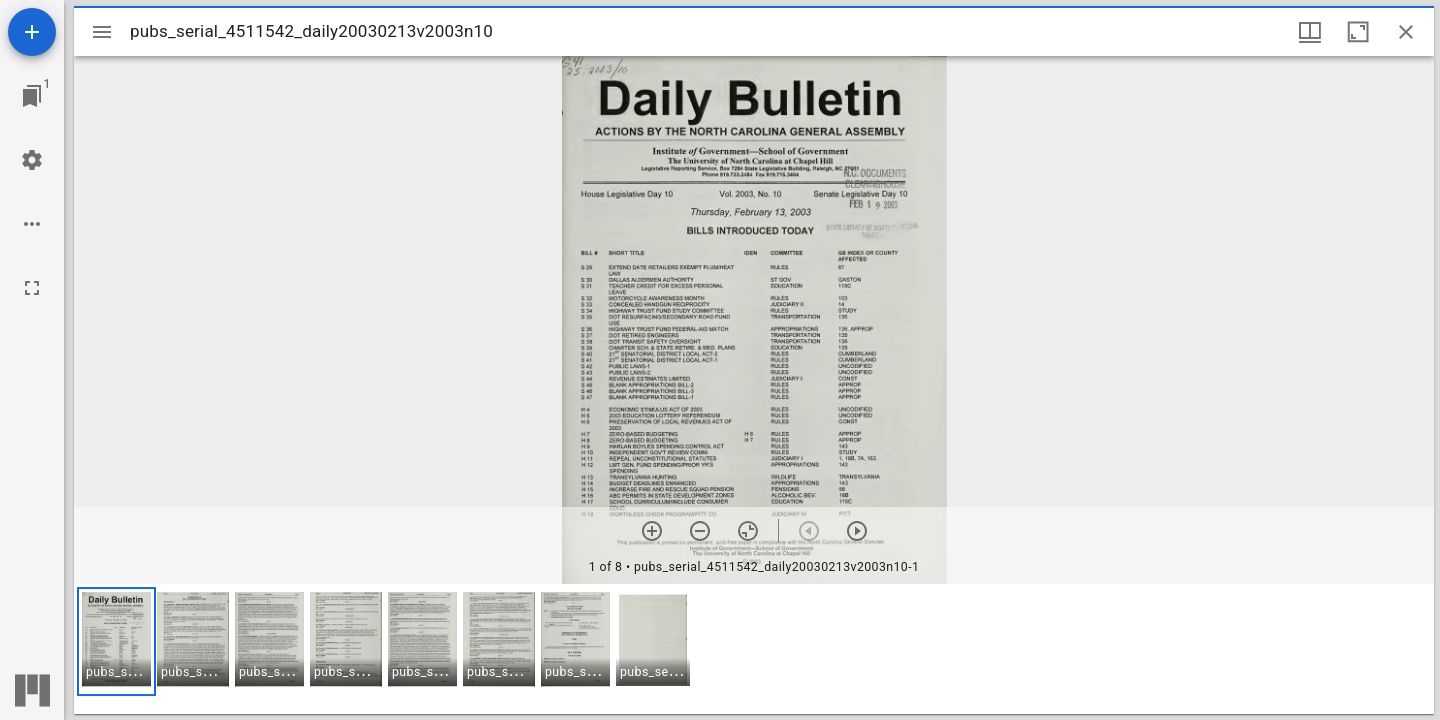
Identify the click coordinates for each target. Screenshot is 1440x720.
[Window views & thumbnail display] (1310, 32)
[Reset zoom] (748, 531)
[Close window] (1406, 32)
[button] (116, 641)
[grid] (754, 649)
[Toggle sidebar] (102, 32)
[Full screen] (32, 288)
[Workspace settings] (32, 160)
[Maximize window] (1358, 32)
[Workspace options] (32, 224)
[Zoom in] (652, 531)
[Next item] (857, 531)
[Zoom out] (700, 531)
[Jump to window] (32, 96)
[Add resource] (32, 32)
